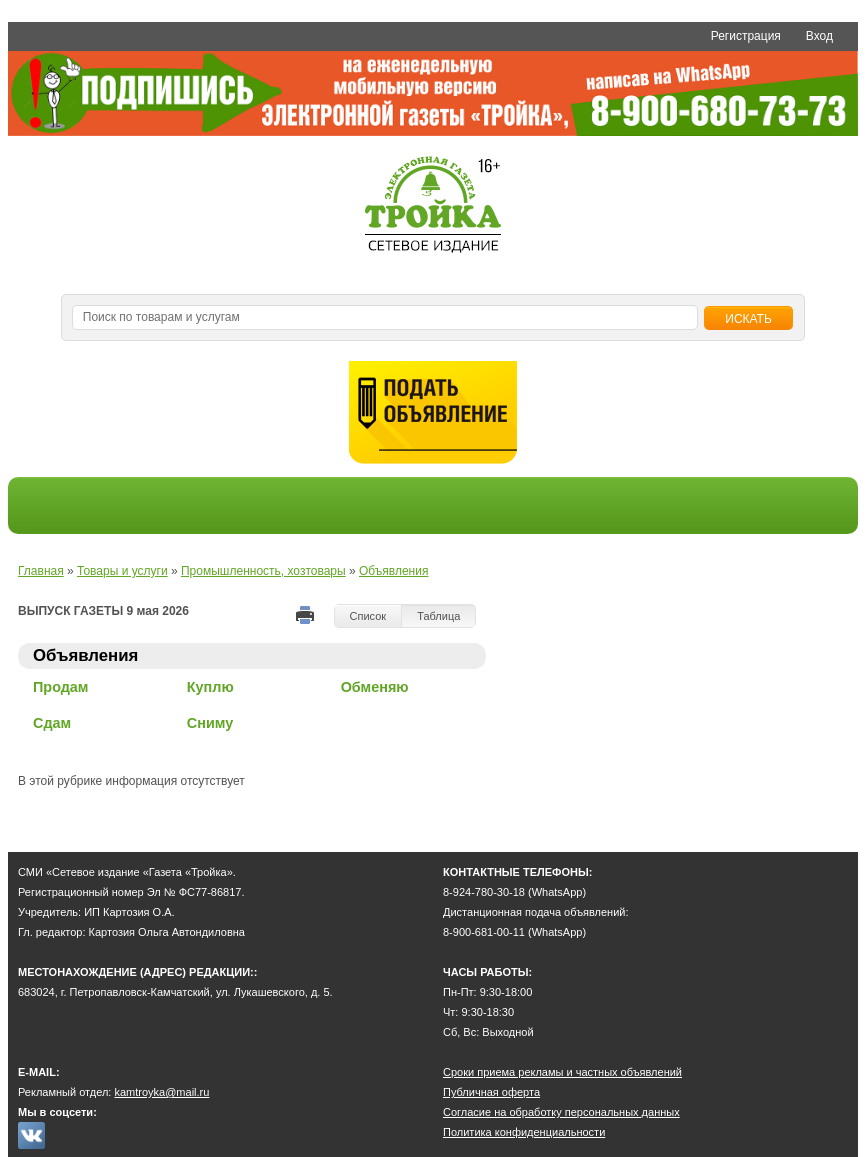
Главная (41, 571)
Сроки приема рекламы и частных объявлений (562, 1072)
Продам (61, 687)
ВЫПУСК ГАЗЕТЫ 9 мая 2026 (103, 611)
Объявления (393, 571)
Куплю (210, 687)
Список (368, 616)
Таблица (438, 616)
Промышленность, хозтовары (263, 571)
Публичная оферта (491, 1092)
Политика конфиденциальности (524, 1132)
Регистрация (746, 36)
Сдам (52, 723)
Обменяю (375, 687)
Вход (819, 36)
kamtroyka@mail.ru (161, 1092)
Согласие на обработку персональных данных (561, 1112)
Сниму (210, 723)
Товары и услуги (122, 571)
